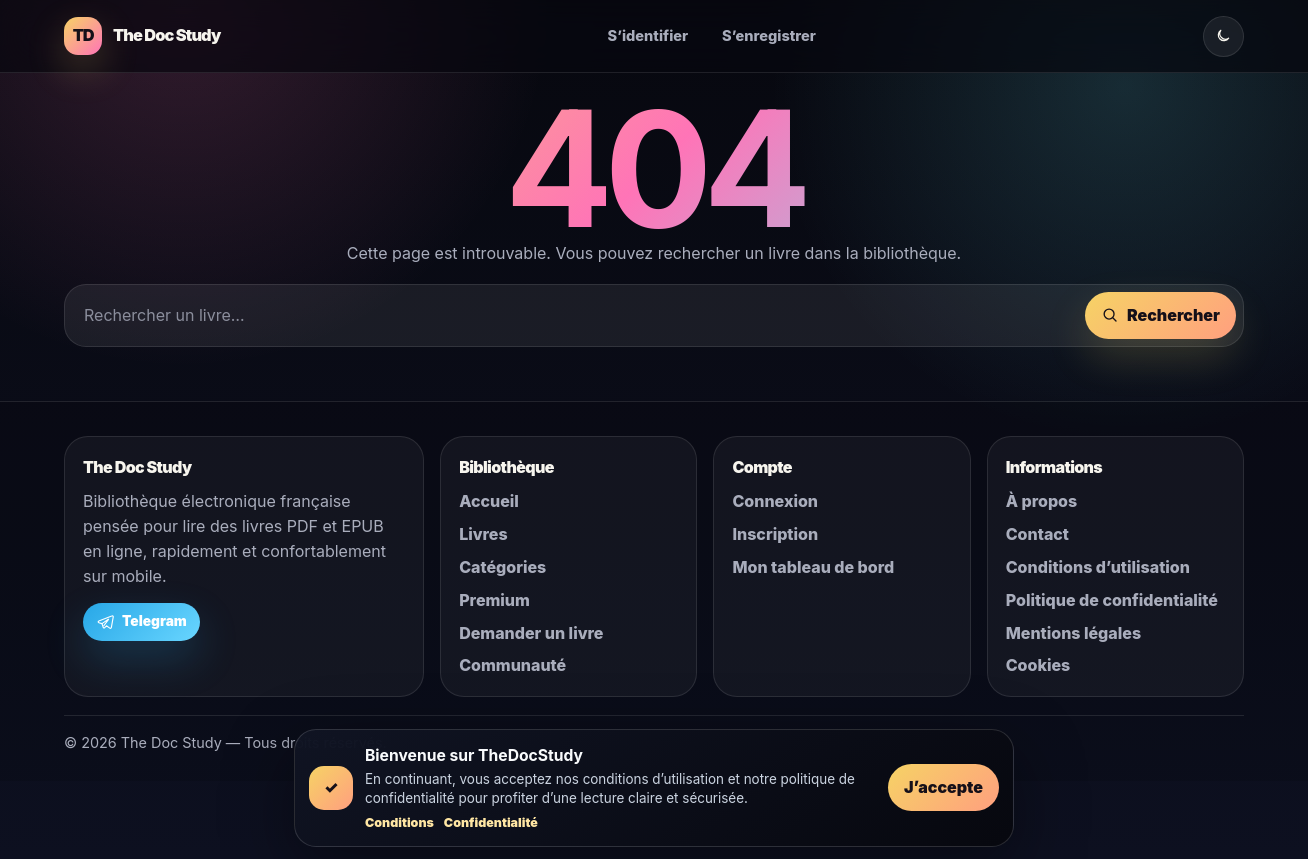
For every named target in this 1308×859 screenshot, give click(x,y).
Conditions (399, 822)
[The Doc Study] (142, 36)
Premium (494, 600)
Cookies (1038, 665)
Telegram (141, 622)
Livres (483, 534)
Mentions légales (1073, 633)
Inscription (775, 534)
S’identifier (648, 36)
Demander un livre (531, 633)
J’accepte (943, 787)
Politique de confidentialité (1112, 600)
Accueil (489, 501)
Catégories (502, 567)
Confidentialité (491, 822)
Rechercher (1160, 315)
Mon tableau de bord (813, 567)
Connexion (775, 501)
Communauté (512, 665)
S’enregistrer (769, 36)
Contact (1037, 534)
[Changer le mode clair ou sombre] (1223, 36)
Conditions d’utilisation (1098, 567)
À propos (1041, 501)
